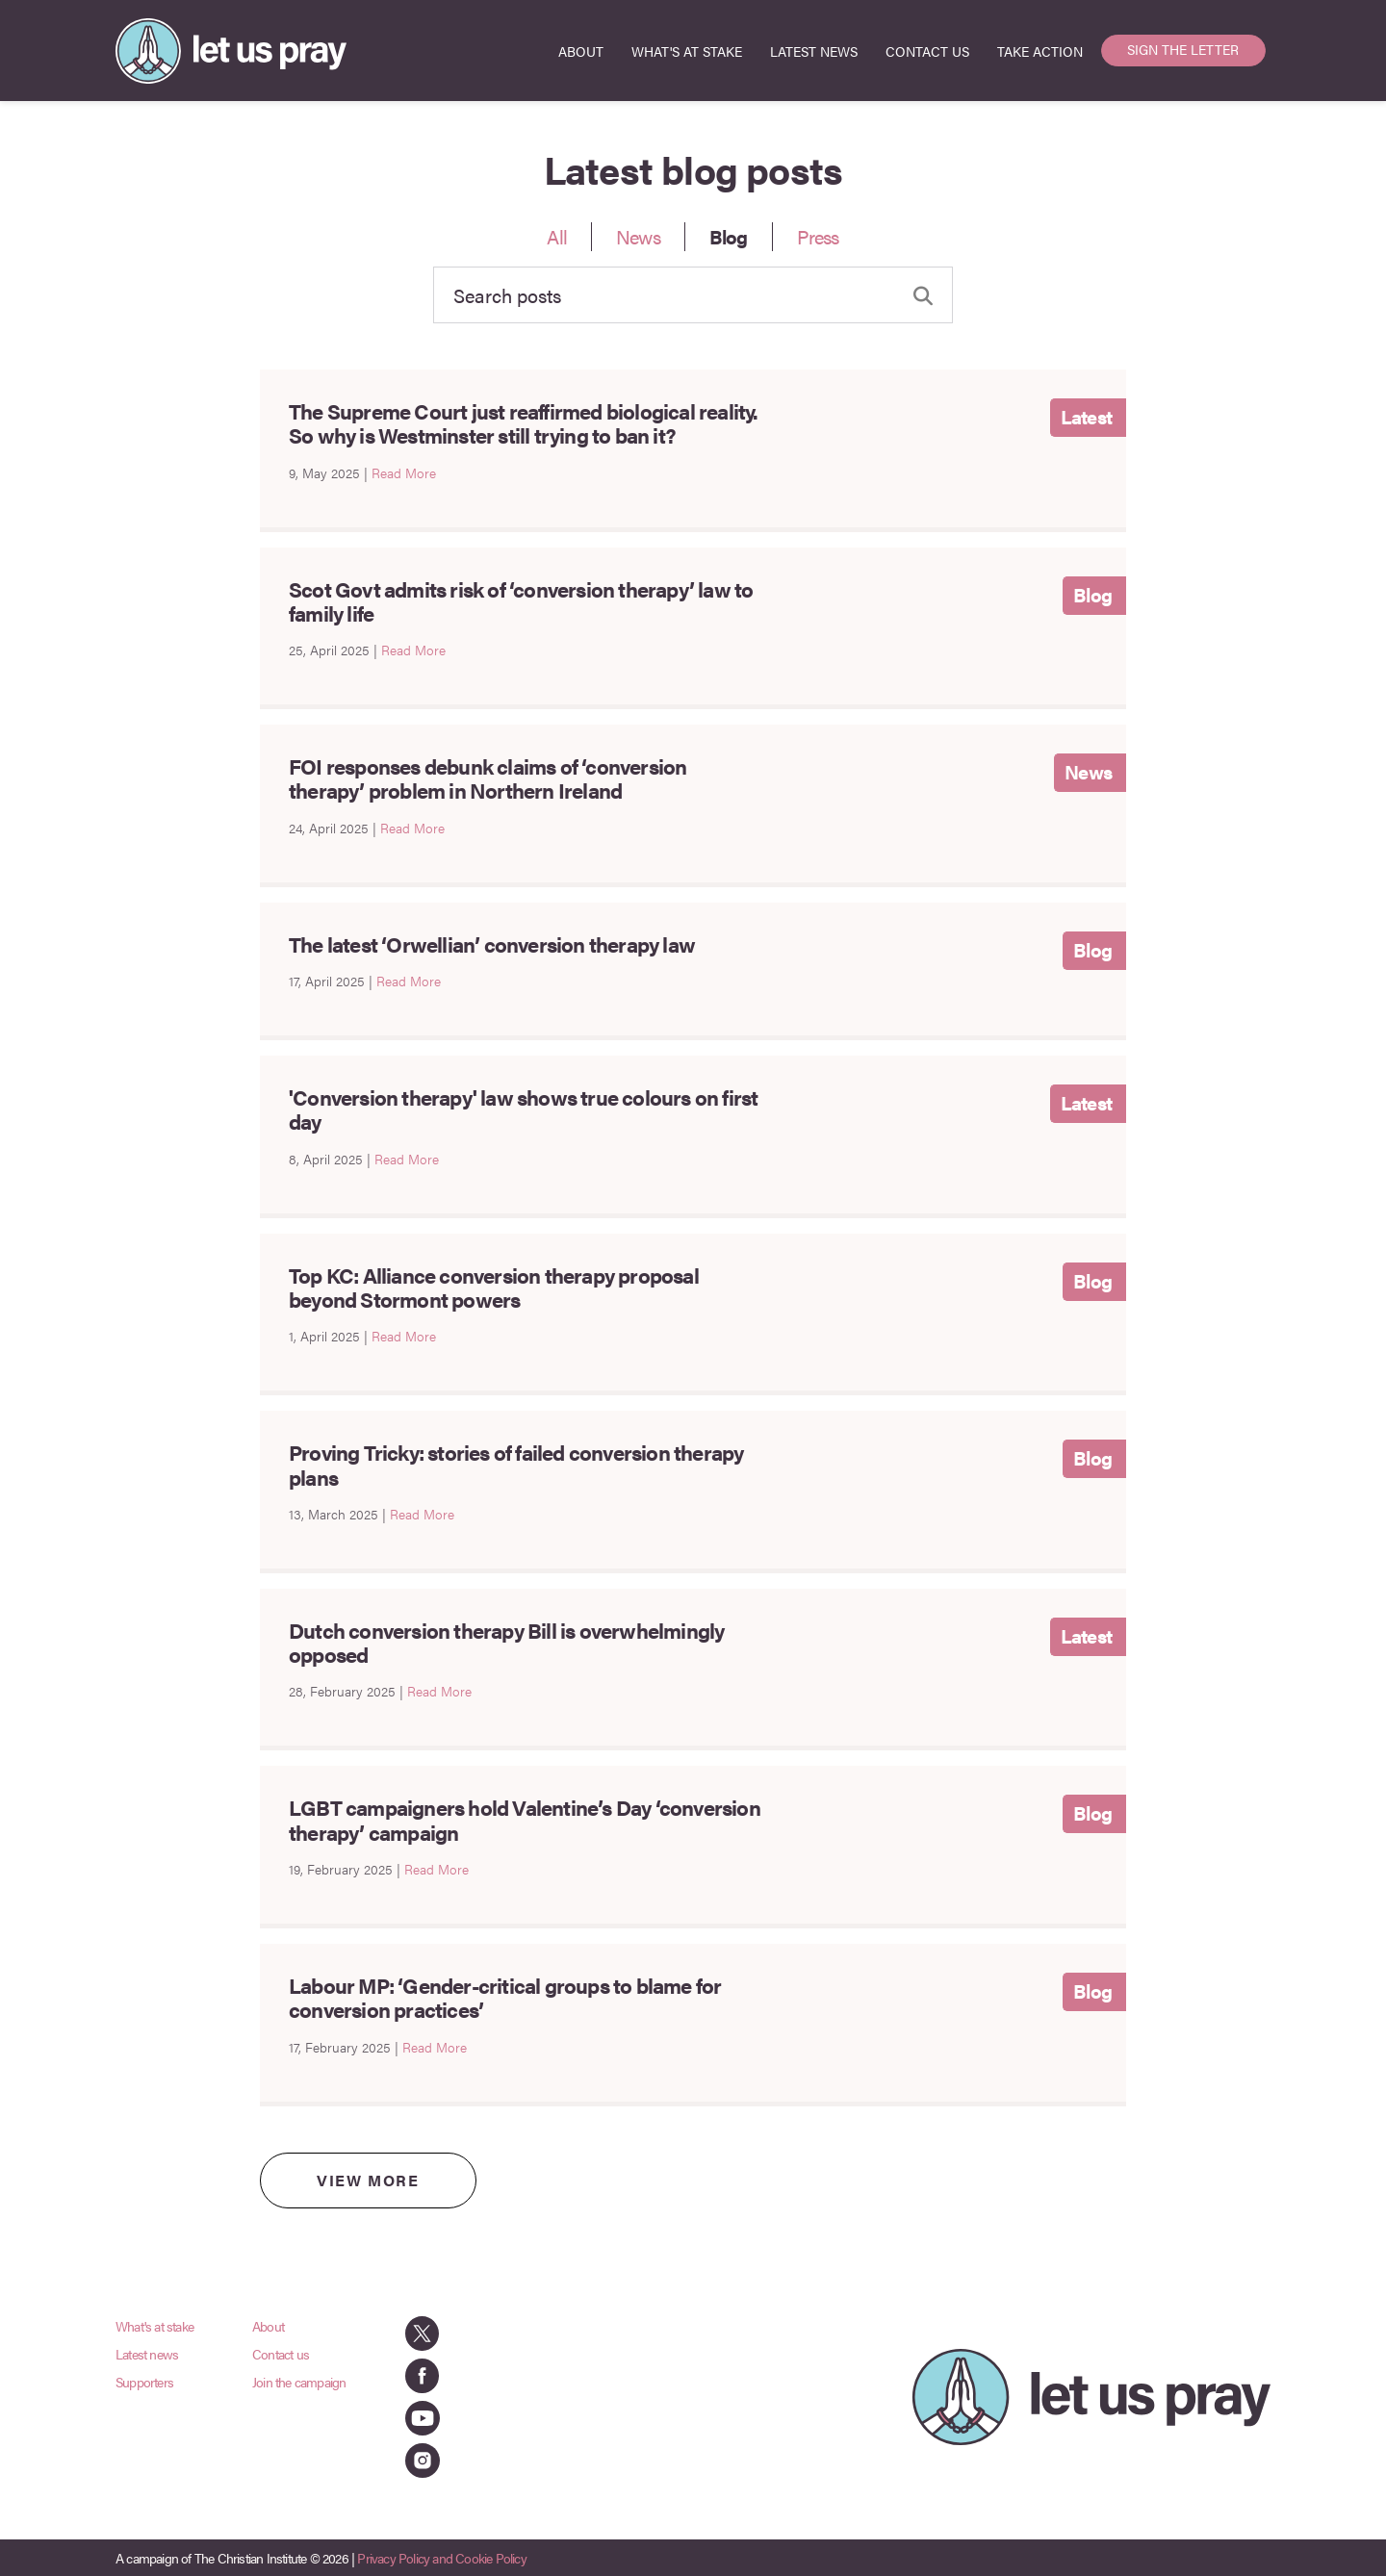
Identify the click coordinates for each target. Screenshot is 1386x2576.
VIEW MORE (368, 2180)
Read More (404, 472)
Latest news (147, 2353)
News (638, 236)
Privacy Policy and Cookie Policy (441, 2557)
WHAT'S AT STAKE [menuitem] (686, 51)
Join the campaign (299, 2381)
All (557, 236)
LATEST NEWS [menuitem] (814, 51)
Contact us (280, 2353)
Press (818, 236)
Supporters (144, 2381)
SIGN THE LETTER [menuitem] (1183, 49)
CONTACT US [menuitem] (927, 51)
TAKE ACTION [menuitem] (1040, 51)
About (268, 2325)
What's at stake (154, 2325)
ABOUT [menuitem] (580, 51)
